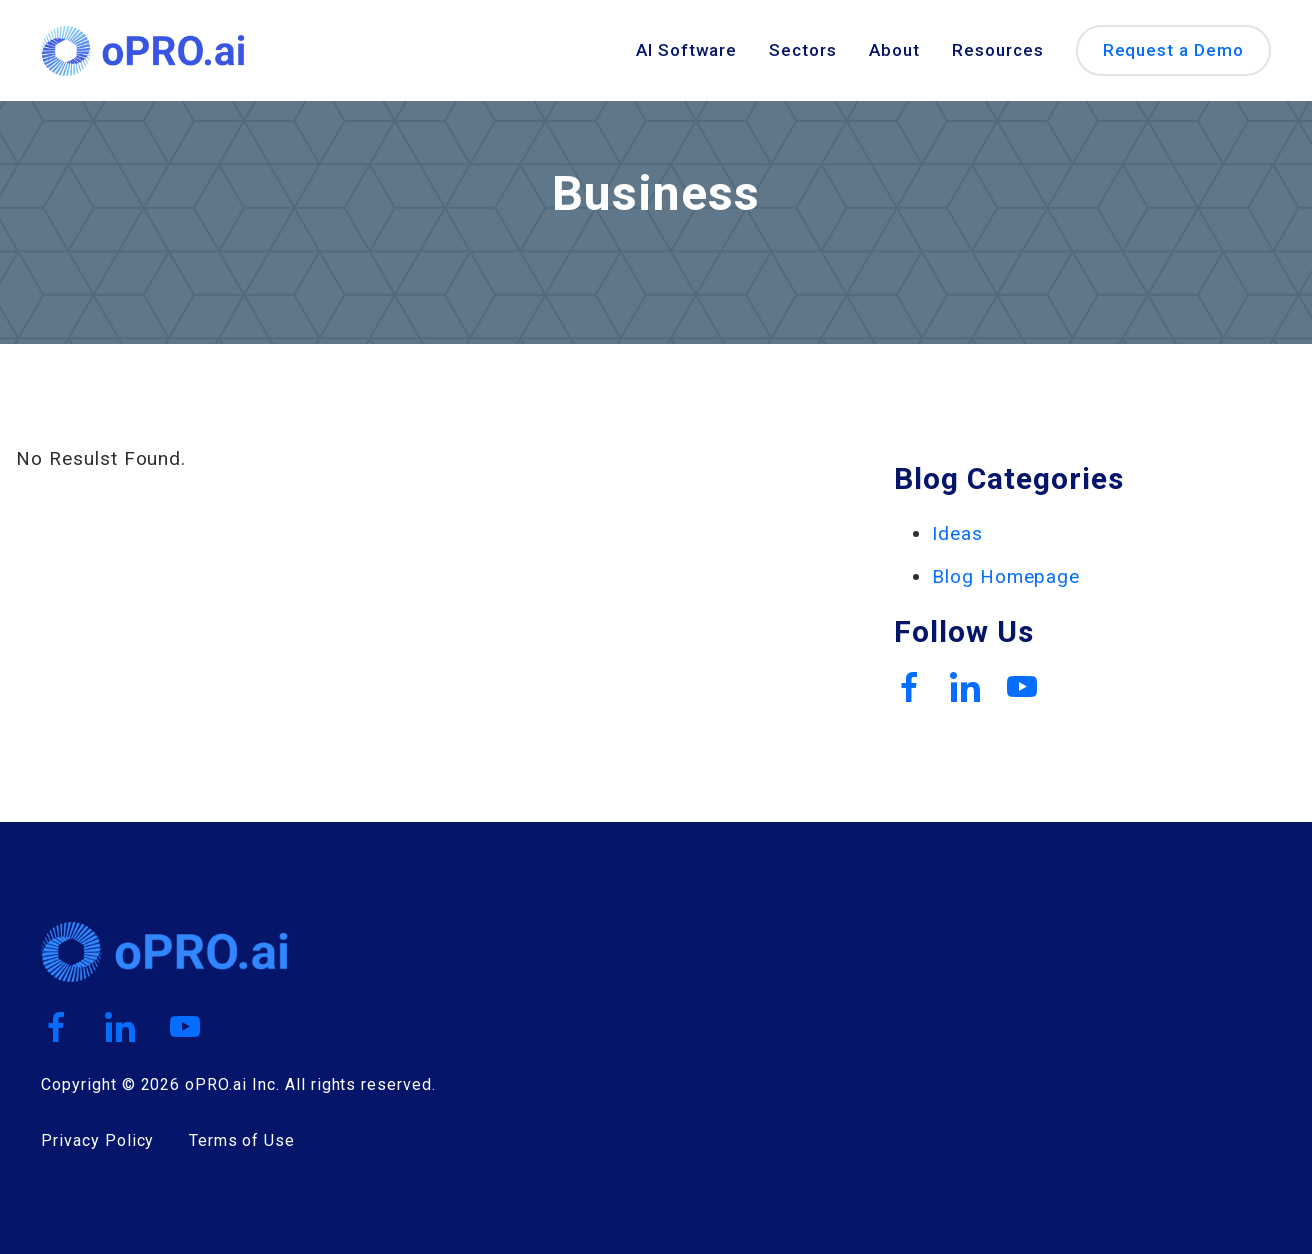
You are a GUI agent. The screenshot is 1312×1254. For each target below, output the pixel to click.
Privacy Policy (97, 1140)
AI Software (687, 50)
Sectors (803, 50)
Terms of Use (242, 1140)
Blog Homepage (1006, 576)
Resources (998, 50)
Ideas (957, 533)
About (894, 50)
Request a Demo (1173, 50)
